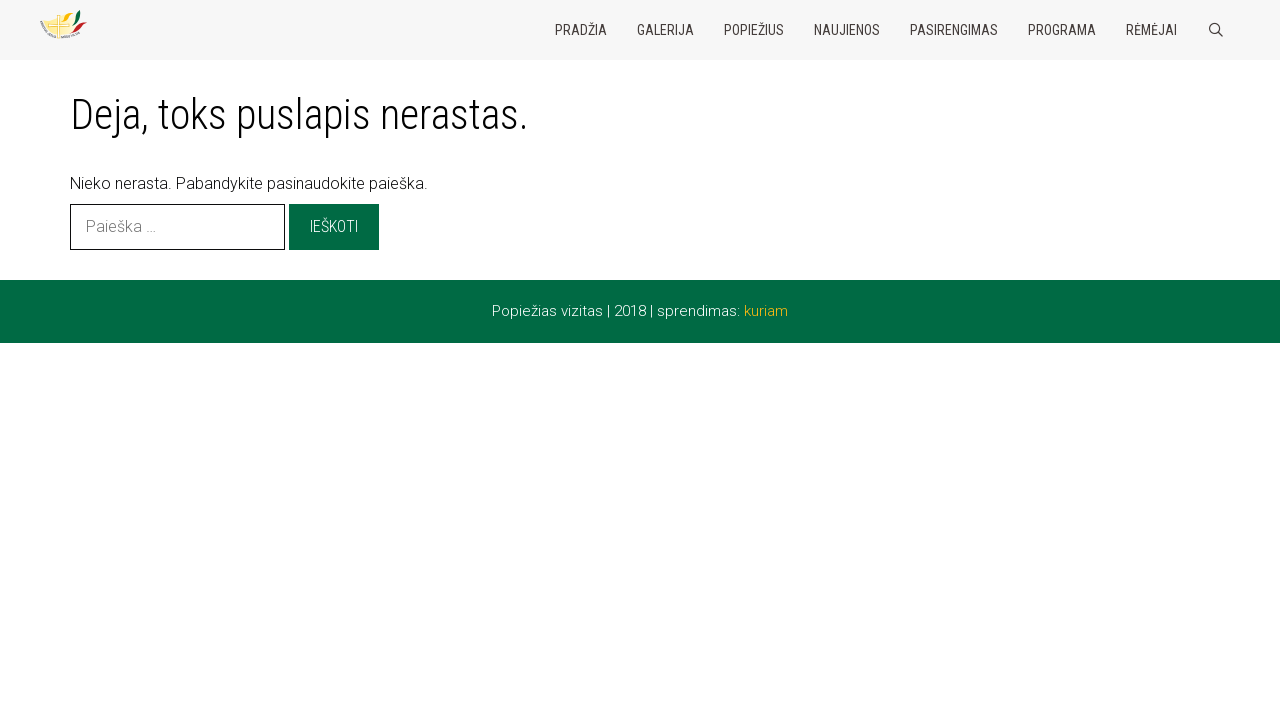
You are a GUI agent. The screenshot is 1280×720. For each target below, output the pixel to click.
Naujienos (847, 30)
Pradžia (581, 30)
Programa (1062, 30)
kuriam (766, 311)
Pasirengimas (954, 30)
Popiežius (754, 30)
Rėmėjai (1151, 30)
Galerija (665, 30)
